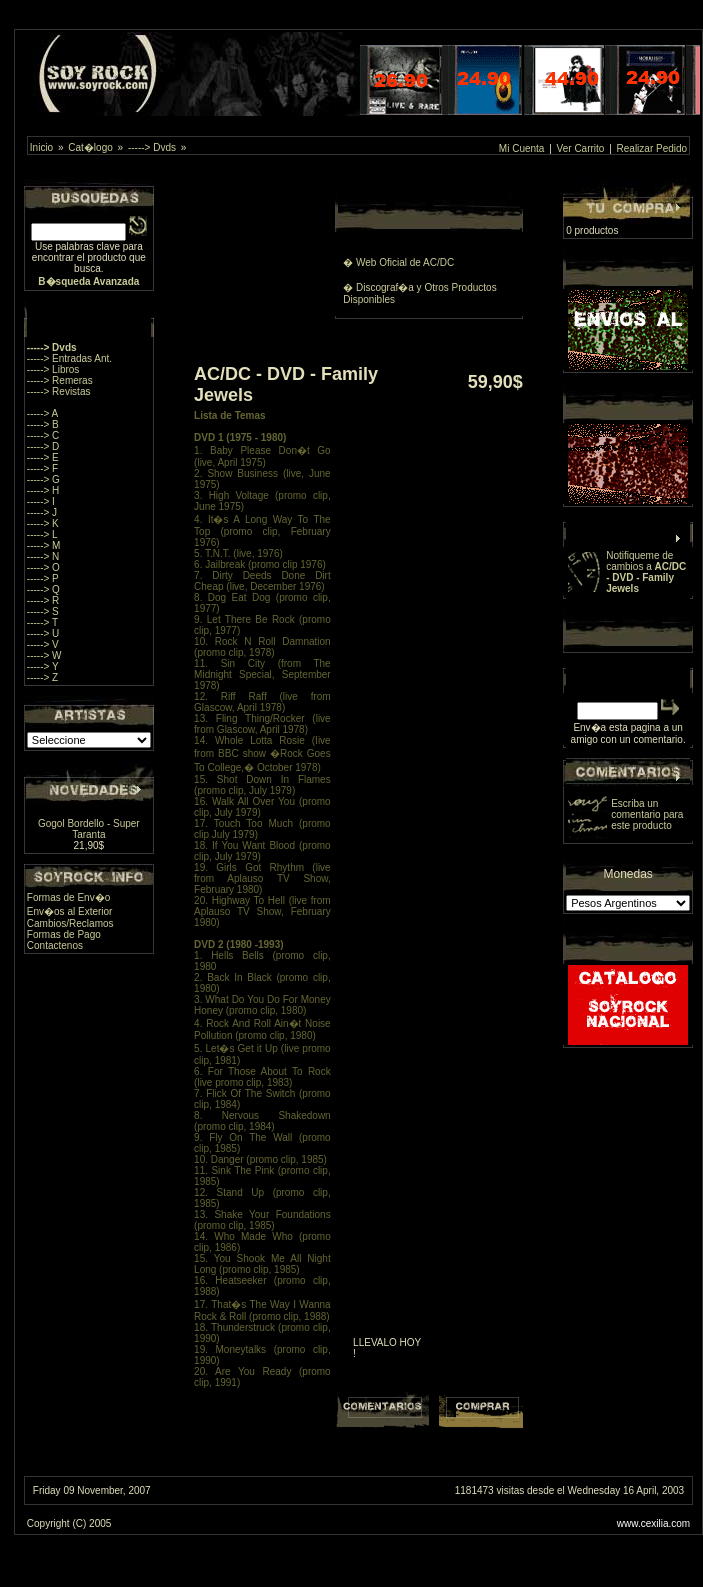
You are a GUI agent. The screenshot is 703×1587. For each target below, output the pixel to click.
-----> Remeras (60, 380)
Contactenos (55, 945)
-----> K (43, 523)
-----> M (44, 545)
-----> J (42, 512)
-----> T (42, 622)
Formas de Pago (64, 934)
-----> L (42, 534)
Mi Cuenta (522, 148)
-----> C (43, 435)
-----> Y (43, 666)
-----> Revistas (59, 391)
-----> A (42, 413)
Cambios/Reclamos (70, 923)
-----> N (43, 556)
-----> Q (43, 589)
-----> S (43, 611)
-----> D (43, 446)
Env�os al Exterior (70, 911)
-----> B (43, 424)
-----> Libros (53, 369)
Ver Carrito (581, 148)
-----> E (43, 457)
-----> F (42, 468)
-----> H (43, 490)
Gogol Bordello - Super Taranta (89, 829)
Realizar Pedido (652, 148)
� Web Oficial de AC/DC (398, 262)
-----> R (43, 600)
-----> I (41, 501)
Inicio (41, 147)
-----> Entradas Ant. (69, 358)
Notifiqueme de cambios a (646, 572)
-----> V (43, 644)
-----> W (44, 655)
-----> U (43, 633)
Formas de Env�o (68, 897)
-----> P (43, 578)
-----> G (43, 479)
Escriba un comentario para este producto (647, 814)
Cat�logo (90, 147)
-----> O (43, 567)
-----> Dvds (152, 147)
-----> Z (42, 677)
